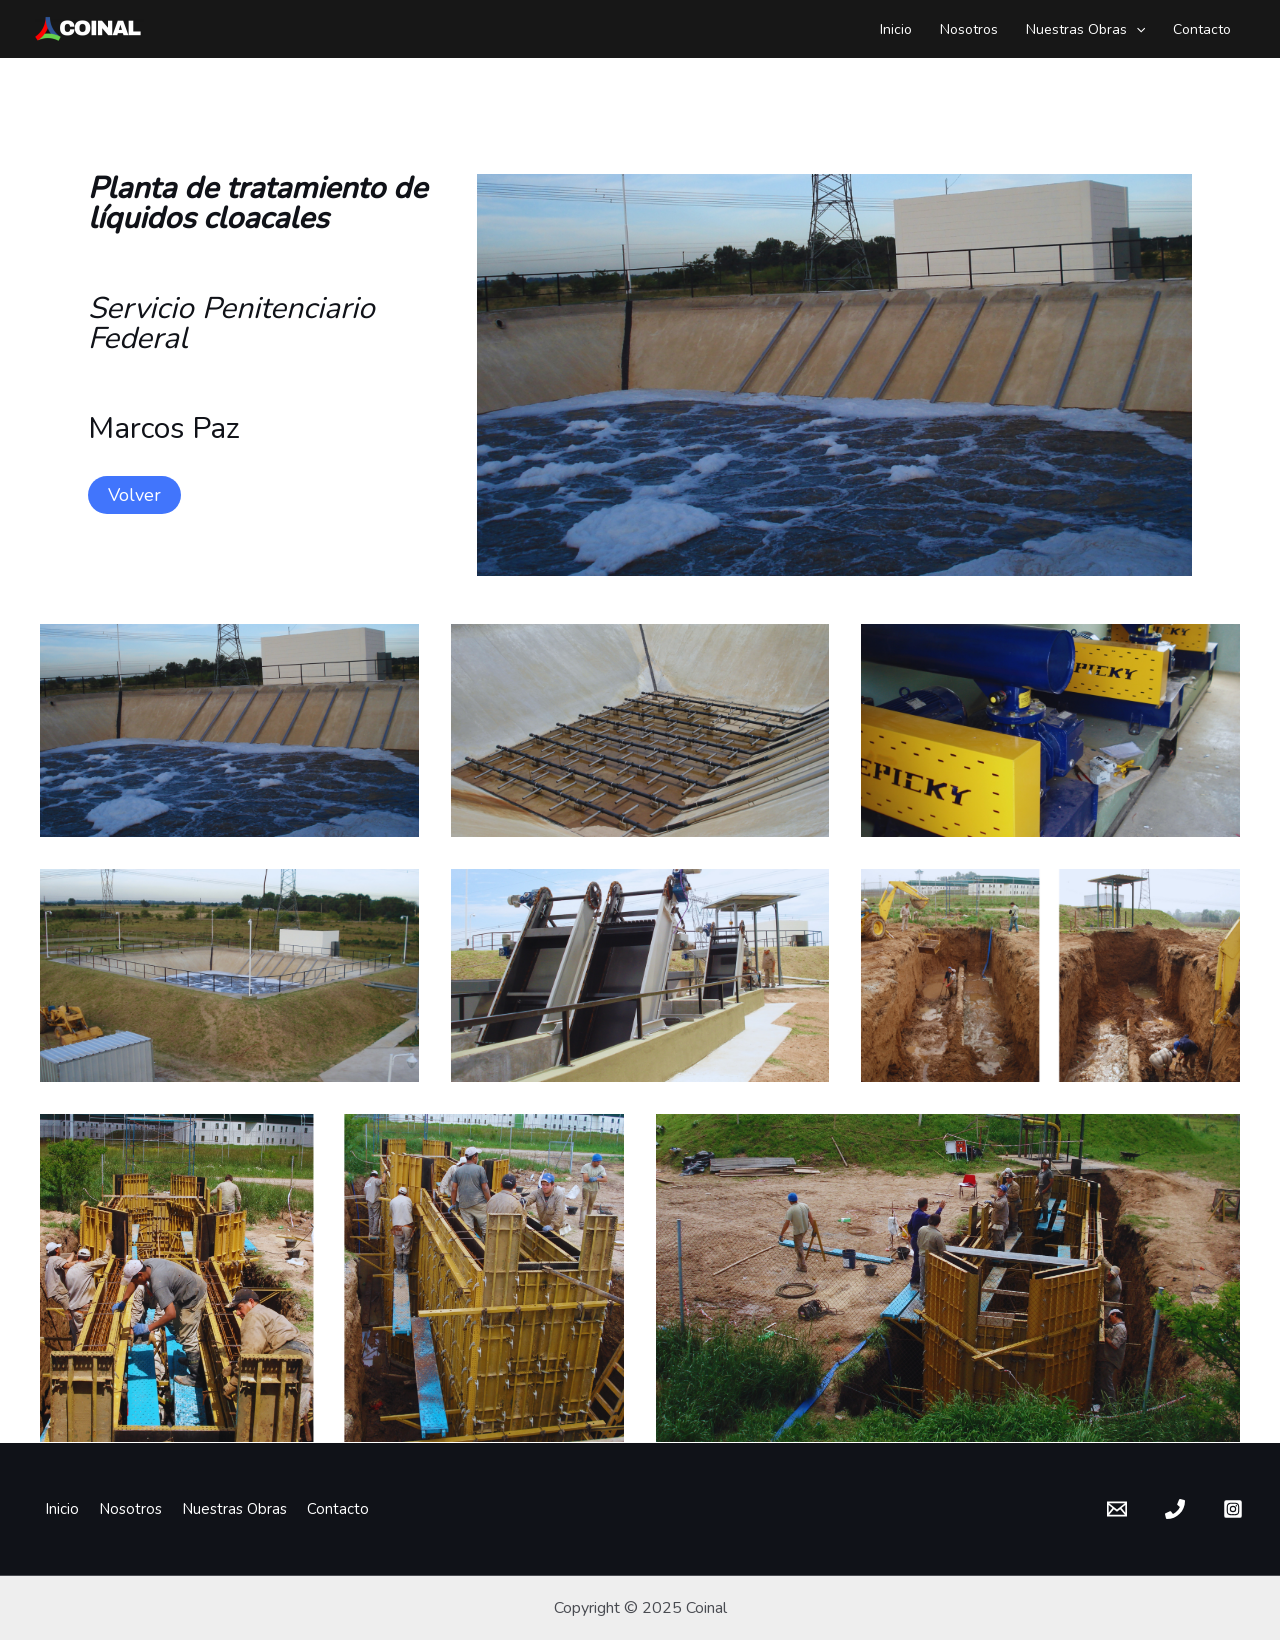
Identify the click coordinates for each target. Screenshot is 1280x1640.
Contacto (1202, 29)
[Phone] (1175, 1509)
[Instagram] (1233, 1509)
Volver (134, 495)
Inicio (896, 29)
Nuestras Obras (1085, 29)
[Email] (1117, 1509)
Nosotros (969, 29)
